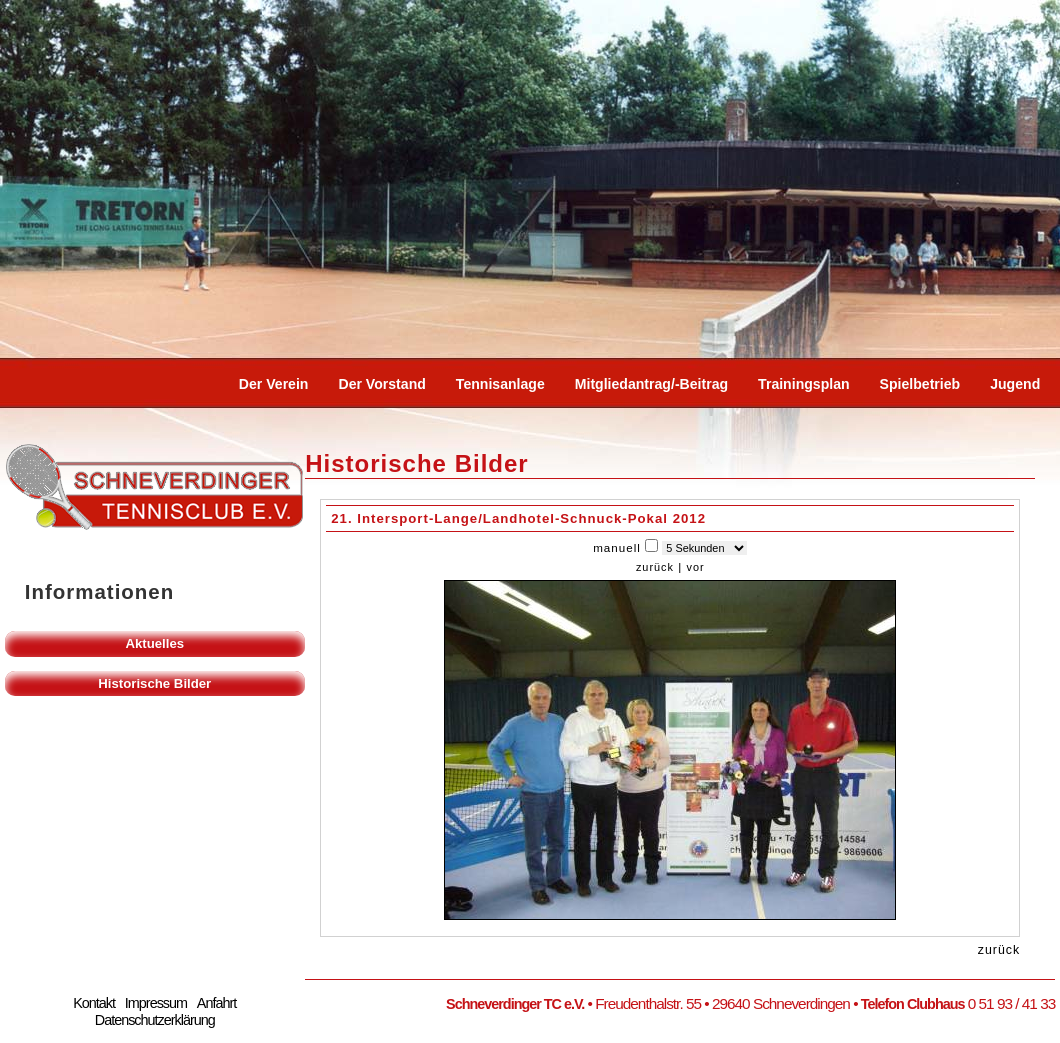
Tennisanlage (500, 384)
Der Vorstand (381, 384)
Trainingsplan (804, 384)
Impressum (156, 1003)
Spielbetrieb (920, 384)
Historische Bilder (154, 683)
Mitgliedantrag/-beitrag (651, 384)
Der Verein (274, 384)
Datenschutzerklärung (155, 1020)
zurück (655, 567)
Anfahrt (216, 1003)
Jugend (1015, 384)
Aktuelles (154, 643)
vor (695, 567)
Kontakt (94, 1003)
